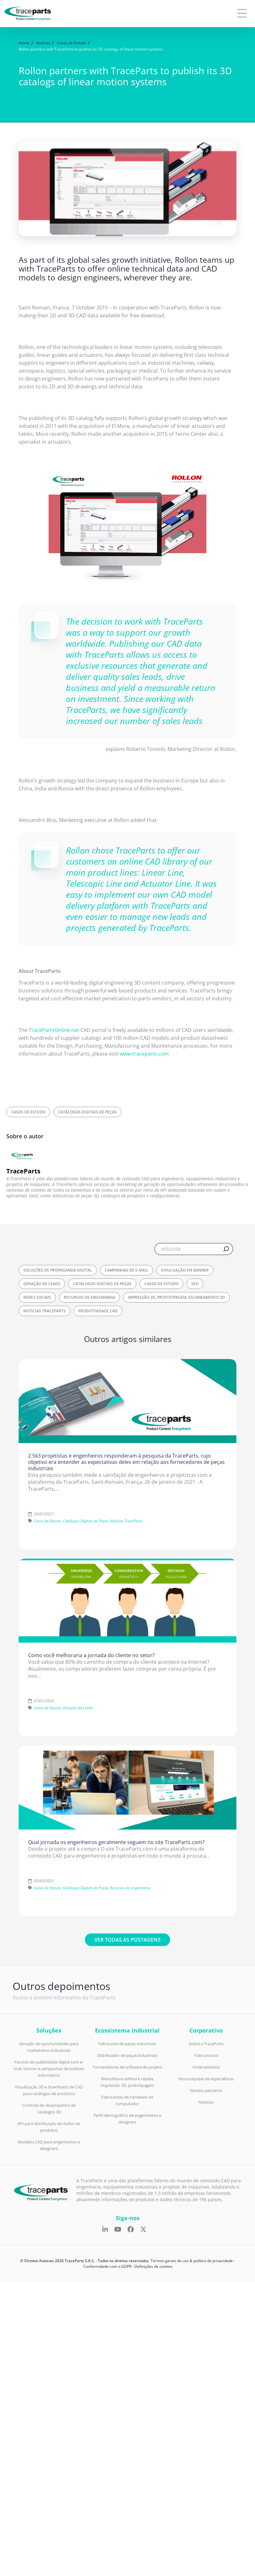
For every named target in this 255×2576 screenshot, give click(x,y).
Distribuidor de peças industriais (127, 2055)
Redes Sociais (37, 1297)
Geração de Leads (41, 1283)
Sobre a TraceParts (206, 2043)
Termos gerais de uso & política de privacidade (192, 2260)
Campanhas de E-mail (126, 1270)
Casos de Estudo (28, 1112)
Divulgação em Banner (185, 1270)
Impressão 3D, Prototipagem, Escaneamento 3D (176, 1297)
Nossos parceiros (206, 2090)
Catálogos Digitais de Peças (87, 1112)
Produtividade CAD (98, 1311)
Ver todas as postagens (127, 1939)
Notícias (206, 2102)
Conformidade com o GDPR (107, 2266)
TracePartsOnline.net (54, 1030)
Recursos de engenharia (89, 1297)
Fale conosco (206, 2055)
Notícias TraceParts (44, 1311)
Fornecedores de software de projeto (127, 2067)
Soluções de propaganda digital (57, 1270)
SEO (195, 1283)
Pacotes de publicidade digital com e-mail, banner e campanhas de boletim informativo (49, 2068)
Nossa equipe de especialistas (206, 2079)
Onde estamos (206, 2067)
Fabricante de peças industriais (127, 2043)
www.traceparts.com (144, 1053)
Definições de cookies (153, 2266)
